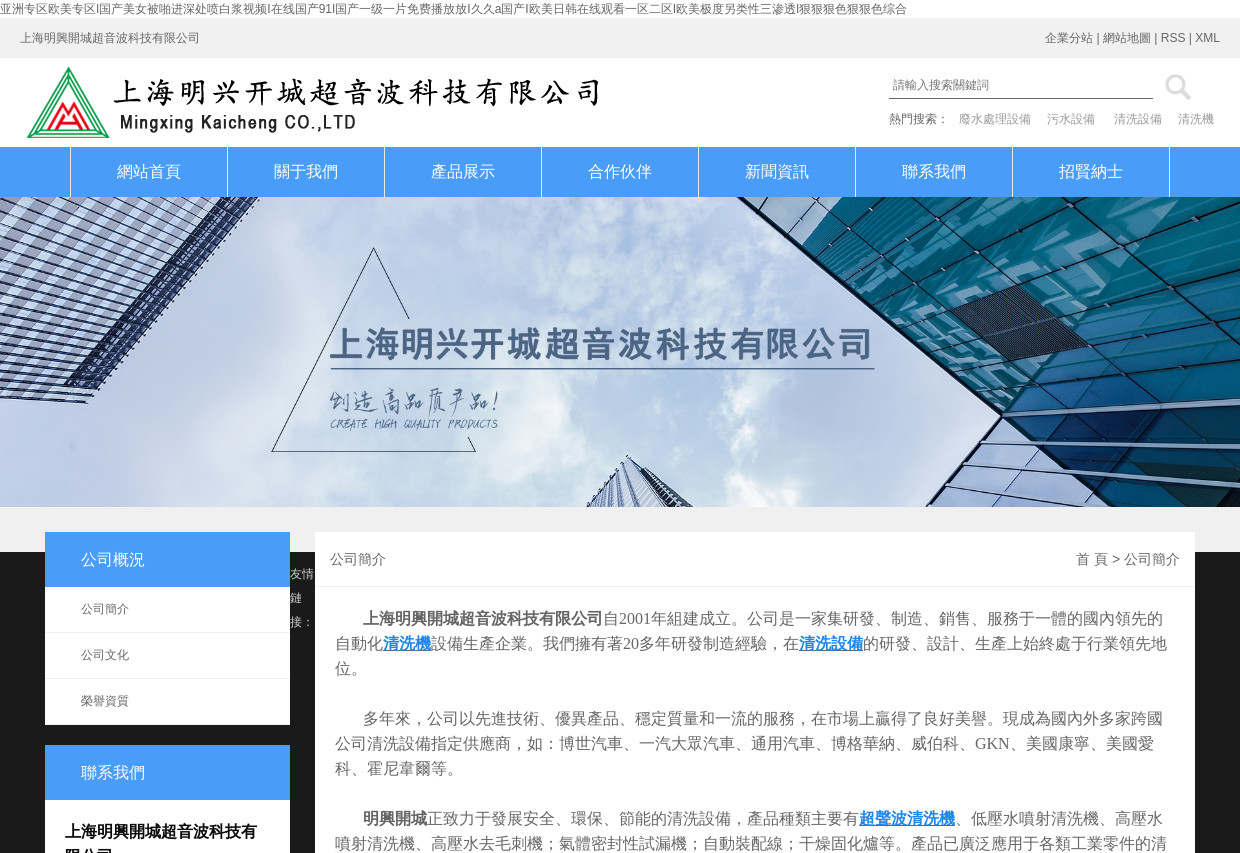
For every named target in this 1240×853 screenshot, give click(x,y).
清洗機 (1196, 119)
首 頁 (1092, 559)
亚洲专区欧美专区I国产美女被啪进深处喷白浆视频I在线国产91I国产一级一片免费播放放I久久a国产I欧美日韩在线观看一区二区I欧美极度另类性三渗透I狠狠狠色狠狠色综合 (453, 9)
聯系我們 (934, 171)
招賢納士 (1091, 171)
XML (1207, 38)
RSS (1173, 38)
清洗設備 (1138, 119)
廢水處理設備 (995, 119)
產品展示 (463, 171)
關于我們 (306, 171)
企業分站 (1069, 38)
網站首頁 (149, 171)
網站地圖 (1127, 38)
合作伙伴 (620, 171)
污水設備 (1071, 119)
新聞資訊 (777, 171)
